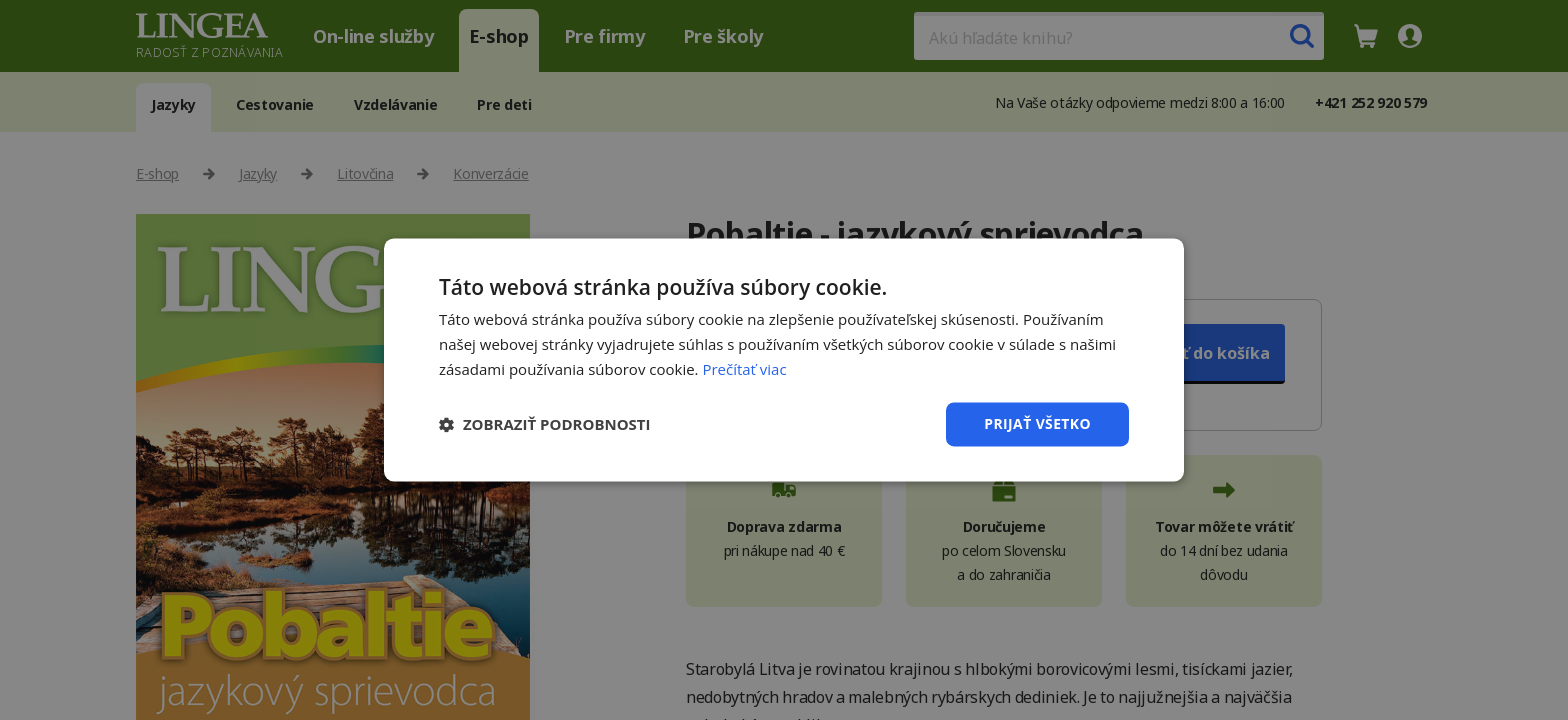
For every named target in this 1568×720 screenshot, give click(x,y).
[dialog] (784, 360)
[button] (545, 424)
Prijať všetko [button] (1037, 423)
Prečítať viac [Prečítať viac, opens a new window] (744, 369)
